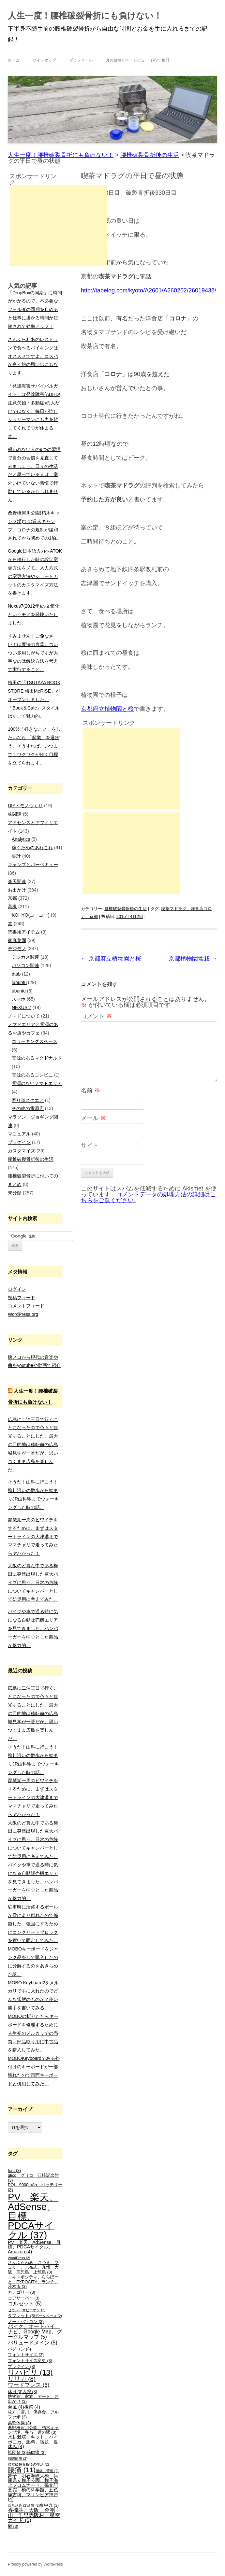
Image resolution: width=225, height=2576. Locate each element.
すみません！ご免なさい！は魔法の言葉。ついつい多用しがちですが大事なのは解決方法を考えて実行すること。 (33, 652)
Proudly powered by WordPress (35, 2564)
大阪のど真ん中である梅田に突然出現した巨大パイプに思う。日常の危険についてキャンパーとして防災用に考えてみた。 (33, 1582)
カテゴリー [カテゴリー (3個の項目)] (21, 2292)
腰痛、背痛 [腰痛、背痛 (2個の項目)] (47, 2471)
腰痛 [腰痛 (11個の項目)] (22, 2469)
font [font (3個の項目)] (14, 2170)
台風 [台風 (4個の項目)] (16, 2407)
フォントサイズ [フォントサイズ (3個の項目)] (26, 2355)
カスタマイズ (21, 1150)
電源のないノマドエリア (37, 1083)
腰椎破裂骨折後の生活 (125, 908)
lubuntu (19, 982)
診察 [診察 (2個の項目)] (33, 2505)
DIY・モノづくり (25, 805)
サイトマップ (44, 60)
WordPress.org (23, 1314)
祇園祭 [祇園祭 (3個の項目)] (17, 2452)
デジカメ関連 (25, 957)
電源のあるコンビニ (32, 1074)
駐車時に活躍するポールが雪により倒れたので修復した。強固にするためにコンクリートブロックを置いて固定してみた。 (33, 1923)
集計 (16, 856)
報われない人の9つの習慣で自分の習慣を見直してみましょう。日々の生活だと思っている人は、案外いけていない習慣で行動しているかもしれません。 (34, 474)
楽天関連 (17, 881)
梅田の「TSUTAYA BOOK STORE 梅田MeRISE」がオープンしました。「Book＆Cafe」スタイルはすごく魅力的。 (34, 699)
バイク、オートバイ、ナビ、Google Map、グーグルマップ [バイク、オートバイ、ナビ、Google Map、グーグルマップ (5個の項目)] (35, 2332)
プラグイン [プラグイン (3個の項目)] (21, 2366)
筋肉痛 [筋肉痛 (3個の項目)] (36, 2452)
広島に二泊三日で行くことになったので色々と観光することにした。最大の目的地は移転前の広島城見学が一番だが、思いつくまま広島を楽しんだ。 (33, 1444)
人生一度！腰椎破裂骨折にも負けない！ (85, 16)
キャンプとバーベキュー (33, 864)
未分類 (15, 1192)
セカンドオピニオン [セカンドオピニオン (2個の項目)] (26, 2310)
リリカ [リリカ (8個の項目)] (22, 2378)
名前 (90, 1090)
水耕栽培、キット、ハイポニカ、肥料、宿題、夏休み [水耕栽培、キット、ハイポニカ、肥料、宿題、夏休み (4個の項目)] (33, 2441)
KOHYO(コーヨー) (31, 915)
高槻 (12, 906)
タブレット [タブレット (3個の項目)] (21, 2316)
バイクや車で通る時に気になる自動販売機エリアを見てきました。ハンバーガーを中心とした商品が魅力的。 (33, 1628)
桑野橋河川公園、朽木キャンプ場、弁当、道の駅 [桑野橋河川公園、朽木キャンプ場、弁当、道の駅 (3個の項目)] (33, 2430)
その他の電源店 (28, 1108)
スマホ (18, 999)
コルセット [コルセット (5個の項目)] (25, 2303)
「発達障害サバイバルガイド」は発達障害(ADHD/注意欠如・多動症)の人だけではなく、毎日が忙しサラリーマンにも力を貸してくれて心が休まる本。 (34, 411)
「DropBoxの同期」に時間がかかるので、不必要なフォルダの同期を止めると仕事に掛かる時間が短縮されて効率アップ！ (35, 309)
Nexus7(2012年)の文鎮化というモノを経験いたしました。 (33, 614)
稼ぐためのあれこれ (32, 847)
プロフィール (81, 60)
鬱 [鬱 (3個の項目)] (13, 2526)
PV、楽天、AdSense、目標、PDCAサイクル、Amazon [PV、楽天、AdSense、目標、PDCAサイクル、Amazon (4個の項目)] (34, 2247)
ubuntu (19, 990)
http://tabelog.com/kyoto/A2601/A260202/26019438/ (148, 290)
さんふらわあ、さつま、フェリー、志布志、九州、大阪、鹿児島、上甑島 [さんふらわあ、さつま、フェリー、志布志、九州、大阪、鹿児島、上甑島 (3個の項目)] (33, 2267)
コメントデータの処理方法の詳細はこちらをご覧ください (148, 1197)
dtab (16, 974)
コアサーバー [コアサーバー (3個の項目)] (23, 2298)
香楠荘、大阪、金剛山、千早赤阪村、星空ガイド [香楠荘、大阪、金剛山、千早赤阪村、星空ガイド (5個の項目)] (34, 2515)
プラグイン (19, 1142)
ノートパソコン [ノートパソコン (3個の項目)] (26, 2321)
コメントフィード (26, 1305)
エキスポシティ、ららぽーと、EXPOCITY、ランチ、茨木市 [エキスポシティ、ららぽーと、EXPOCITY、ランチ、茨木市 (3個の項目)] (33, 2282)
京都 (12, 898)
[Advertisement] (131, 768)
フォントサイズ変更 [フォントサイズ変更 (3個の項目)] (30, 2360)
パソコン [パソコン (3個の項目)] (19, 2349)
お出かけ (17, 890)
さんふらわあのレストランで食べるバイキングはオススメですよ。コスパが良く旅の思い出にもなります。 (33, 356)
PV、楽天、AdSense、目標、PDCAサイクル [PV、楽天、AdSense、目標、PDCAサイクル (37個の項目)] (33, 2215)
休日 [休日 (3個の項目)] (15, 2391)
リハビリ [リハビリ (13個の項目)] (30, 2372)
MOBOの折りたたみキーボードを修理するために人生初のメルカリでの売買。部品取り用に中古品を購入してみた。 (33, 2033)
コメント (96, 1016)
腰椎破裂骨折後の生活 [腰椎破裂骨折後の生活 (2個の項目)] (28, 2464)
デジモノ (17, 948)
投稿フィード (21, 1297)
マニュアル (19, 1133)
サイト (89, 1145)
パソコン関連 (25, 965)
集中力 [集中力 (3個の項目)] (49, 2505)
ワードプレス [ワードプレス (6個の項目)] (28, 2385)
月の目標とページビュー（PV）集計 (138, 60)
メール (93, 1118)
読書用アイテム (24, 932)
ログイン (17, 1289)
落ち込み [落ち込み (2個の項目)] (17, 2505)
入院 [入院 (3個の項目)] (29, 2391)
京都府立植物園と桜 (107, 709)
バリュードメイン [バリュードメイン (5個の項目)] (32, 2342)
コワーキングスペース (34, 1041)
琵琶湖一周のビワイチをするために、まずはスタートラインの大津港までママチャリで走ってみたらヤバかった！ (33, 1536)
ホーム (14, 60)
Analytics (21, 839)
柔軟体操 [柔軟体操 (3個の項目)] (19, 2423)
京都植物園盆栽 (193, 958)
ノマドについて (24, 1016)
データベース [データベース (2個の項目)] (48, 2316)
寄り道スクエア (28, 1100)
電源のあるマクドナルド (37, 1058)
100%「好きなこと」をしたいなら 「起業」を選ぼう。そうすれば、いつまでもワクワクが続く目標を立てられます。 (34, 745)
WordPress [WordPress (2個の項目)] (19, 2258)
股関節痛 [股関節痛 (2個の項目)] (17, 2458)
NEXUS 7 (21, 1007)
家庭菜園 (17, 940)
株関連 (15, 814)
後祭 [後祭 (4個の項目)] (32, 2407)
